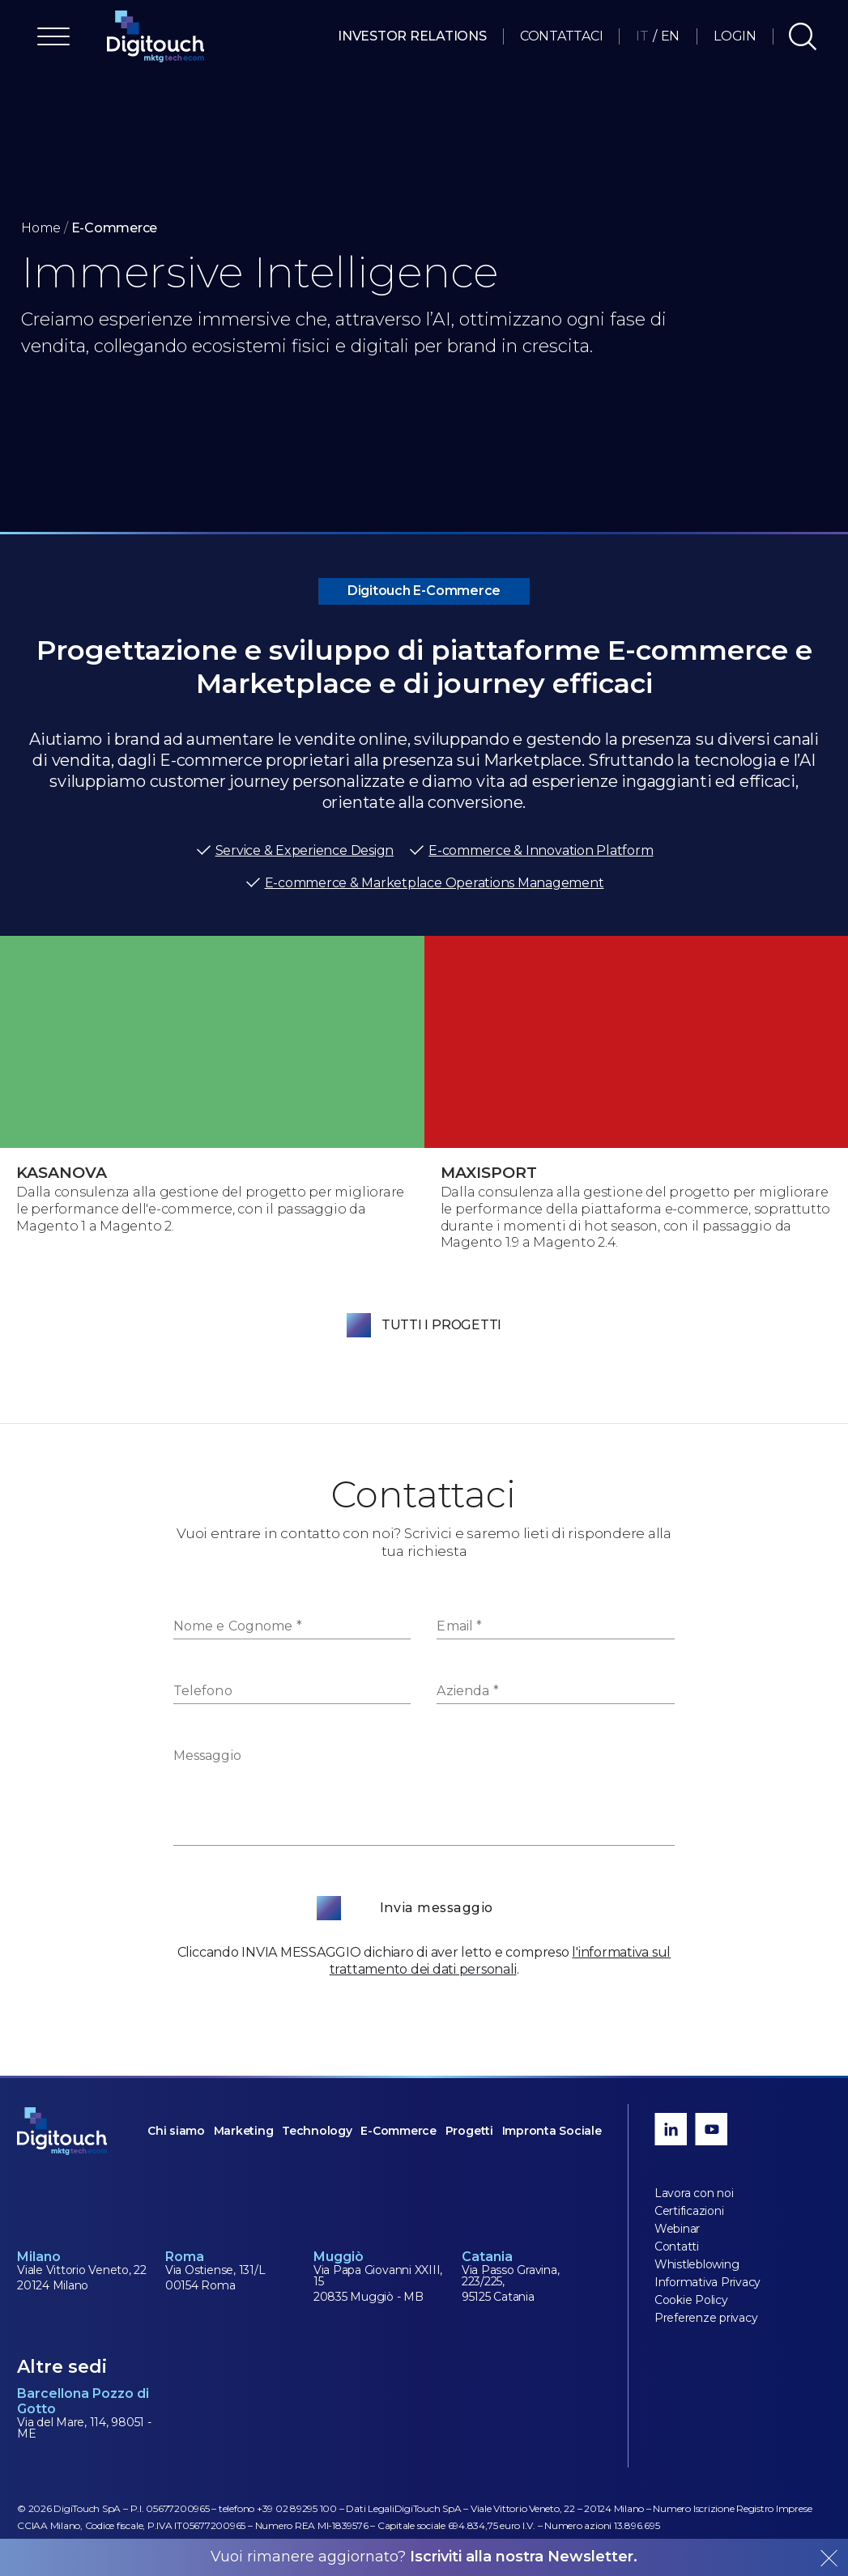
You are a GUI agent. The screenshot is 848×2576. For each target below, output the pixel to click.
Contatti (676, 2246)
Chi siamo (176, 2130)
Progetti (469, 2130)
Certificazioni (689, 2211)
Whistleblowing (696, 2264)
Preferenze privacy (706, 2317)
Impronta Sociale (552, 2130)
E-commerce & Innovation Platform (530, 851)
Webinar (677, 2228)
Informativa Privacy (707, 2282)
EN (670, 36)
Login (735, 36)
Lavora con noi (694, 2193)
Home (41, 228)
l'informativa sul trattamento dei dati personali (500, 1961)
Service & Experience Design (294, 851)
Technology (317, 2130)
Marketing (244, 2130)
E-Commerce (398, 2130)
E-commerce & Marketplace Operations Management (424, 883)
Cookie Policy (691, 2300)
